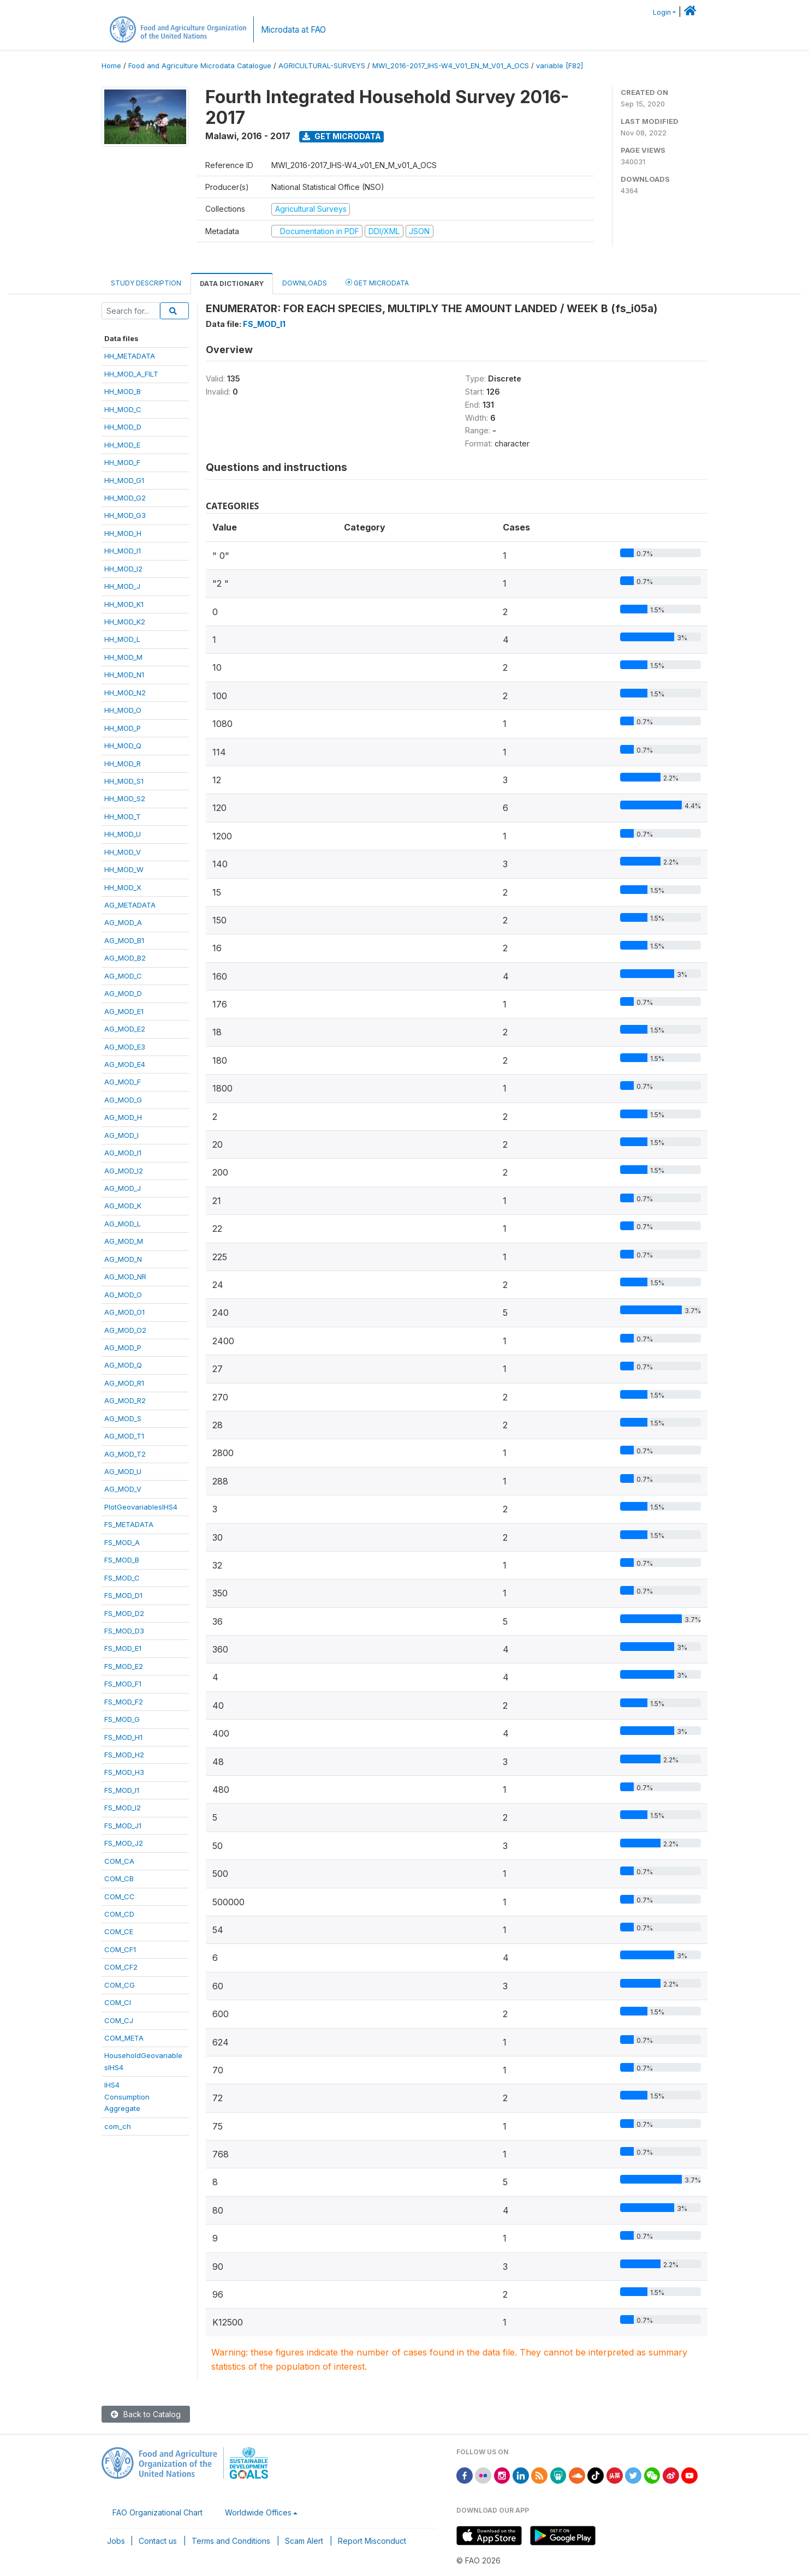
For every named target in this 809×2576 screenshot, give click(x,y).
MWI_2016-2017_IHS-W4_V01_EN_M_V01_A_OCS (450, 66)
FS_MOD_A (122, 1542)
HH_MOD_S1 (124, 781)
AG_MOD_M (123, 1241)
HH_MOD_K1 (124, 604)
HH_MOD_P (122, 728)
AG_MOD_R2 (125, 1400)
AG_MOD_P (122, 1347)
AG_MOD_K (122, 1205)
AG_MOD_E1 (124, 1011)
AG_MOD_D (123, 993)
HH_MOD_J (122, 586)
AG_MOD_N (123, 1259)
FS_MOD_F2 (123, 1701)
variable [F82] (559, 66)
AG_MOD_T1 (124, 1436)
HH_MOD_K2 (124, 621)
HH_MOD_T (122, 816)
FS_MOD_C (122, 1577)
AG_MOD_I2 (123, 1170)
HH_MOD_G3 (125, 515)
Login (662, 12)
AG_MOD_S (122, 1418)
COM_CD (119, 1914)
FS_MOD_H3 (124, 1772)
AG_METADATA (130, 905)
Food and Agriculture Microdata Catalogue (199, 66)
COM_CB (119, 1878)
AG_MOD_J (122, 1188)
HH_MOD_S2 (124, 798)
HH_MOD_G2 (125, 497)
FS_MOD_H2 (124, 1754)
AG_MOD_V (122, 1488)
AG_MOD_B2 (125, 957)
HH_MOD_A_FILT (131, 373)
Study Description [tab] (146, 283)
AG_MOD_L (122, 1223)
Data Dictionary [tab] (232, 283)
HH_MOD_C (122, 409)
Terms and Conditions (231, 2540)
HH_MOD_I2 (123, 568)
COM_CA (119, 1861)
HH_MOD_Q (122, 745)
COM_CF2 (121, 1967)
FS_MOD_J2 (123, 1843)
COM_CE (118, 1931)
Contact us (158, 2540)
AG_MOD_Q (123, 1365)
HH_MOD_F (122, 462)
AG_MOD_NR (125, 1276)
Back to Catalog (146, 2414)
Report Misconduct (372, 2540)
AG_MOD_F (122, 1081)
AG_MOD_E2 (124, 1028)
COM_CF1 (120, 1949)
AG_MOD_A (123, 922)
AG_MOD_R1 (124, 1383)
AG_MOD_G (123, 1099)
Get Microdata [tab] (377, 282)
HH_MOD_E (122, 444)
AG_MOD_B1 (124, 940)
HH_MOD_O (122, 710)
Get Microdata (341, 136)
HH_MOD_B (122, 391)
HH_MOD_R (122, 763)
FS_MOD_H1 (123, 1737)
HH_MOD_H (122, 533)
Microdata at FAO (293, 30)
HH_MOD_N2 (125, 692)
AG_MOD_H (123, 1117)
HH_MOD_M (123, 657)
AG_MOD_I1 (122, 1152)
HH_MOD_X (122, 887)
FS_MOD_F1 (122, 1683)
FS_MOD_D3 (124, 1630)
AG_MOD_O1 (124, 1312)
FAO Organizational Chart (157, 2512)
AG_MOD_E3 (124, 1046)
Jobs (116, 2540)
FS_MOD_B (121, 1559)
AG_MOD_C (123, 975)
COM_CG (119, 1985)
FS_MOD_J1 (122, 1825)
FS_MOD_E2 (123, 1666)
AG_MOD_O (123, 1294)
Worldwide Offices (258, 2512)
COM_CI (117, 2002)
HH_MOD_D (122, 426)
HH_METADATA (129, 355)
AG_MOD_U (122, 1471)
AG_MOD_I (121, 1135)
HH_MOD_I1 (122, 550)
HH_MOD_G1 (124, 480)
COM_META (124, 2038)
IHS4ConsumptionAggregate (127, 2096)
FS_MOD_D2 (124, 1613)
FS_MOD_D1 (123, 1595)
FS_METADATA (128, 1524)
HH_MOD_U (122, 834)
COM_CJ (118, 2020)
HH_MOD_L (122, 639)
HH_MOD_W (124, 869)
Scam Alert (304, 2540)
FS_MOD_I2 (122, 1807)
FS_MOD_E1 (122, 1648)
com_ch (117, 2126)
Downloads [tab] (304, 283)
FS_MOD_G (122, 1719)
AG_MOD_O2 (125, 1330)
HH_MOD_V (122, 852)
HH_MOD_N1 (124, 674)
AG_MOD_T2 (125, 1454)
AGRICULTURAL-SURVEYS (321, 66)
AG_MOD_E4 (124, 1064)
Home (111, 66)
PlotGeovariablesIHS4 (140, 1506)
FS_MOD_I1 (121, 1790)
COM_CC (119, 1896)
